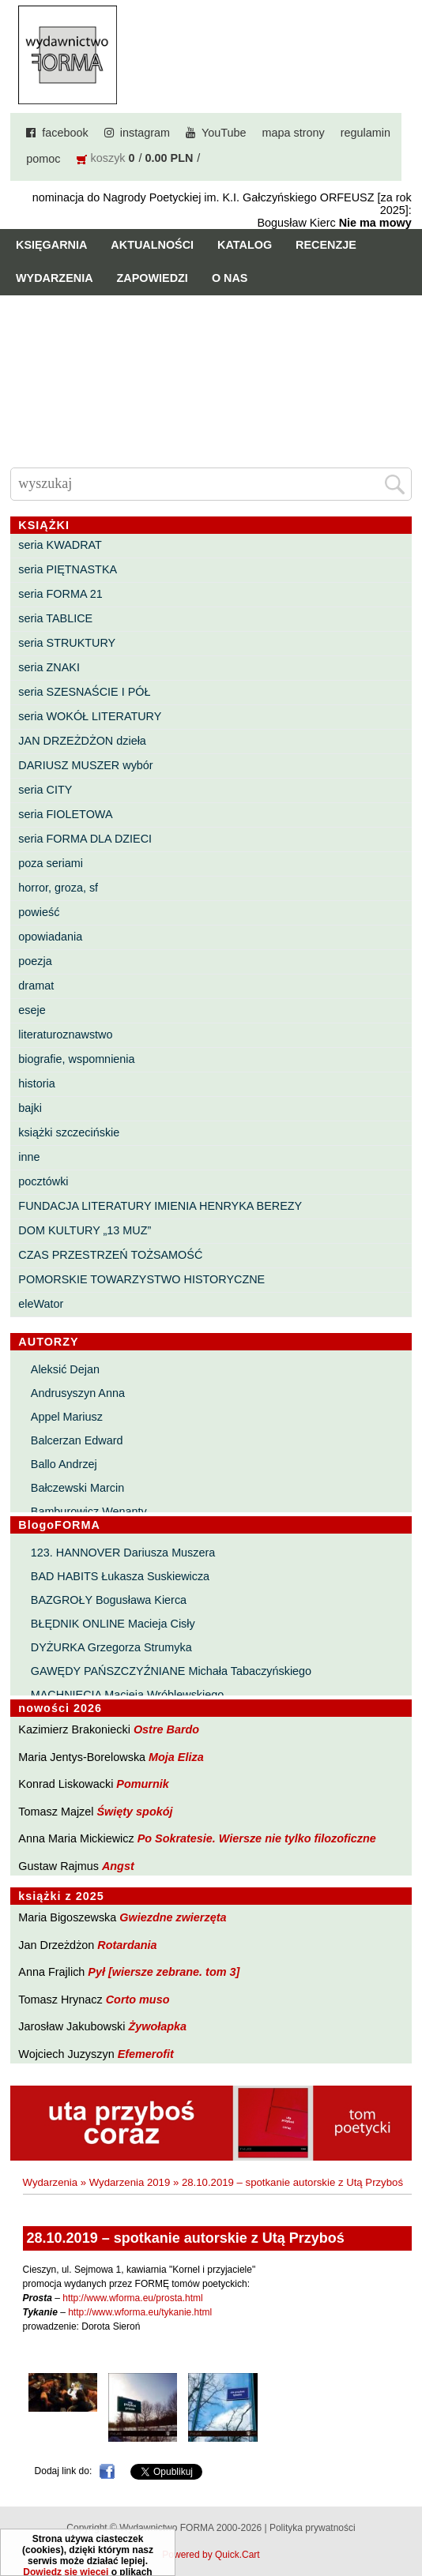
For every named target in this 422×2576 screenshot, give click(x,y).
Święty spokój (135, 1811)
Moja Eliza (176, 1757)
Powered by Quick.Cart (210, 2554)
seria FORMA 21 (60, 594)
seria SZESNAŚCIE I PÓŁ (84, 691)
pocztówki (43, 1181)
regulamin (365, 132)
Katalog (244, 244)
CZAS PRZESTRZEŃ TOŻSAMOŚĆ (110, 1255)
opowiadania (50, 936)
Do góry (404, 2518)
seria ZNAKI (49, 667)
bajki (30, 1108)
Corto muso (138, 1999)
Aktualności (152, 244)
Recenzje (326, 244)
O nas (230, 278)
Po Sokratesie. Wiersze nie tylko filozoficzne (257, 1838)
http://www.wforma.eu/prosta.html (132, 2298)
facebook (65, 132)
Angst (118, 1866)
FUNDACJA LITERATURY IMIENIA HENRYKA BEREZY (160, 1206)
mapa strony (293, 132)
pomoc (43, 158)
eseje (31, 1010)
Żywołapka (158, 2026)
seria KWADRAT (60, 545)
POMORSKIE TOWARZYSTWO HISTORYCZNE (141, 1279)
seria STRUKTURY (66, 642)
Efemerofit (146, 2054)
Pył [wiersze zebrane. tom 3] (163, 1972)
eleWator (40, 1303)
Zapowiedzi (152, 278)
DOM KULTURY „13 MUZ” (84, 1230)
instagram (145, 132)
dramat (36, 985)
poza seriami (50, 863)
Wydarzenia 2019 (130, 2182)
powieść (38, 912)
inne (29, 1157)
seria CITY (45, 789)
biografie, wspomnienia (76, 1059)
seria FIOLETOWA (65, 814)
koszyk (108, 158)
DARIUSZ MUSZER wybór (85, 765)
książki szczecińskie (68, 1132)
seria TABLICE (55, 618)
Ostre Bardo (166, 1729)
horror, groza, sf (58, 887)
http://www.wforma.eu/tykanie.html (140, 2312)
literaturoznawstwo (65, 1034)
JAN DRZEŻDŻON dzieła (82, 740)
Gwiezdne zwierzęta (172, 1917)
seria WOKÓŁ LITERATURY (89, 716)
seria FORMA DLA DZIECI (85, 838)
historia (36, 1083)
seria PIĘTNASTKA (67, 569)
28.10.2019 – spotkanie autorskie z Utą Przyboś (292, 2182)
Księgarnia (51, 244)
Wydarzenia (54, 278)
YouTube (224, 132)
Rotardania (126, 1945)
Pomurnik (142, 1784)
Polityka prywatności (312, 2527)
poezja (34, 961)
